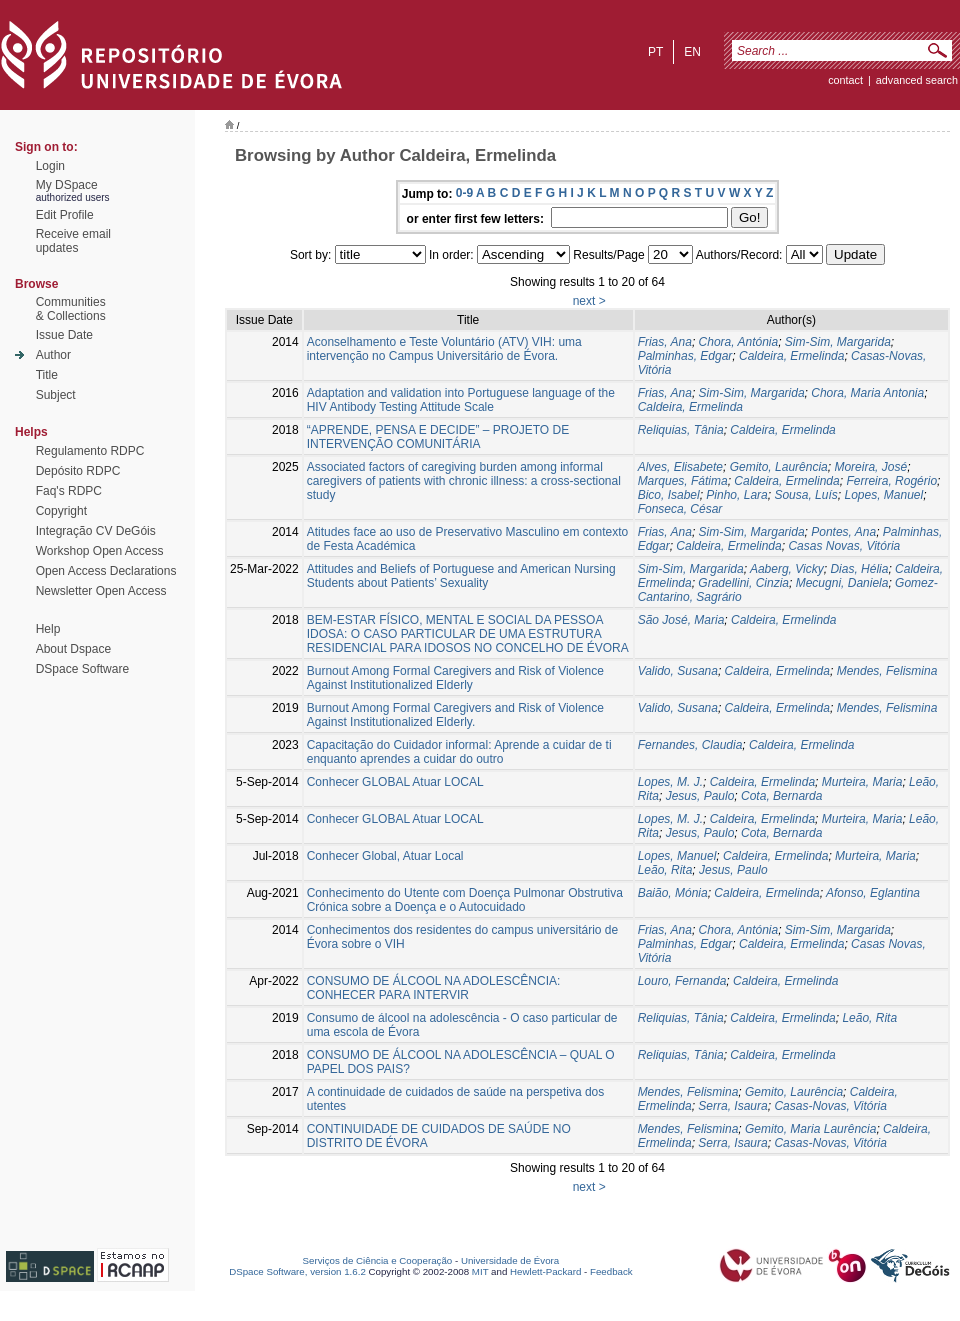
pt (655, 52)
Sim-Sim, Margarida (838, 342)
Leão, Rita (665, 870)
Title (47, 375)
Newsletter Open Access (101, 591)
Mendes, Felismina (887, 671)
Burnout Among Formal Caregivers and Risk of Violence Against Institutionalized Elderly (455, 678)
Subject (56, 395)
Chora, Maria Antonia (867, 393)
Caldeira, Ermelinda (791, 356)
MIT (480, 1271)
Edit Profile (65, 215)
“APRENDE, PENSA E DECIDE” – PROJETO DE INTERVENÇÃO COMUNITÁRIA (438, 437)
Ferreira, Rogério (891, 481)
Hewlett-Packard (545, 1271)
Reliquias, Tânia (681, 430)
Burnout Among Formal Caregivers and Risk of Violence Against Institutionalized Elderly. (455, 715)
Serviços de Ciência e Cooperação (378, 1260)
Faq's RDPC (69, 491)
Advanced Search (917, 80)
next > (589, 301)
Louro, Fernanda (682, 981)
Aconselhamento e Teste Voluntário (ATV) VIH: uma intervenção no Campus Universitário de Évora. (444, 349)
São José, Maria (681, 620)
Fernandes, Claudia (690, 745)
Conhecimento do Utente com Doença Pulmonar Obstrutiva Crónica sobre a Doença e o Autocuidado (465, 900)
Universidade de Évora (510, 1260)
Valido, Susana (678, 671)
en (692, 52)
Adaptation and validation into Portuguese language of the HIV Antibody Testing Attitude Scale (461, 400)
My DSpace (67, 185)
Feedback (611, 1271)
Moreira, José (870, 467)
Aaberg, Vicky (787, 569)
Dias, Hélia (859, 569)
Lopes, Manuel (883, 495)
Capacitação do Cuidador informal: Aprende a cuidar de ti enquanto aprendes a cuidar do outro (459, 752)
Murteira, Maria (862, 782)
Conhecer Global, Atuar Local (385, 856)
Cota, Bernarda (781, 796)
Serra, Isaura (732, 1106)
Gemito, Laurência (779, 467)
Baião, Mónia (673, 893)
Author (53, 355)
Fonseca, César (680, 509)
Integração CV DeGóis (96, 531)
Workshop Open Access (100, 551)
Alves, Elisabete (680, 467)
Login (50, 166)
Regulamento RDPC (90, 451)
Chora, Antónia (739, 342)
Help (48, 629)
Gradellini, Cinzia (743, 583)
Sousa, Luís (805, 495)
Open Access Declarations (106, 571)
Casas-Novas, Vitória (830, 1106)
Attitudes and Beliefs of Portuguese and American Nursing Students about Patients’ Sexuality (461, 576)
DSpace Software (82, 669)
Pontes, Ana (843, 532)
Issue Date (64, 335)
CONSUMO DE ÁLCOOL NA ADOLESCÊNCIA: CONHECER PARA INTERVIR (434, 988)
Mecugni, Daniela (842, 583)
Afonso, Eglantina (873, 893)
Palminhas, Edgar (685, 356)
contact (845, 80)
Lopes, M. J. (670, 782)
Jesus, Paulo (700, 796)
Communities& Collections (71, 309)
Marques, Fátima (683, 481)
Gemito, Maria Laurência (810, 1129)
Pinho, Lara (736, 495)
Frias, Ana (665, 342)
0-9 (464, 193)
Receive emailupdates (73, 241)
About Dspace (73, 649)
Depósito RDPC (78, 471)
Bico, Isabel (669, 495)
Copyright (61, 511)
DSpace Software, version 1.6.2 (297, 1271)
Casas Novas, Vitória (844, 546)
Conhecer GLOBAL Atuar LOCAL (395, 782)
